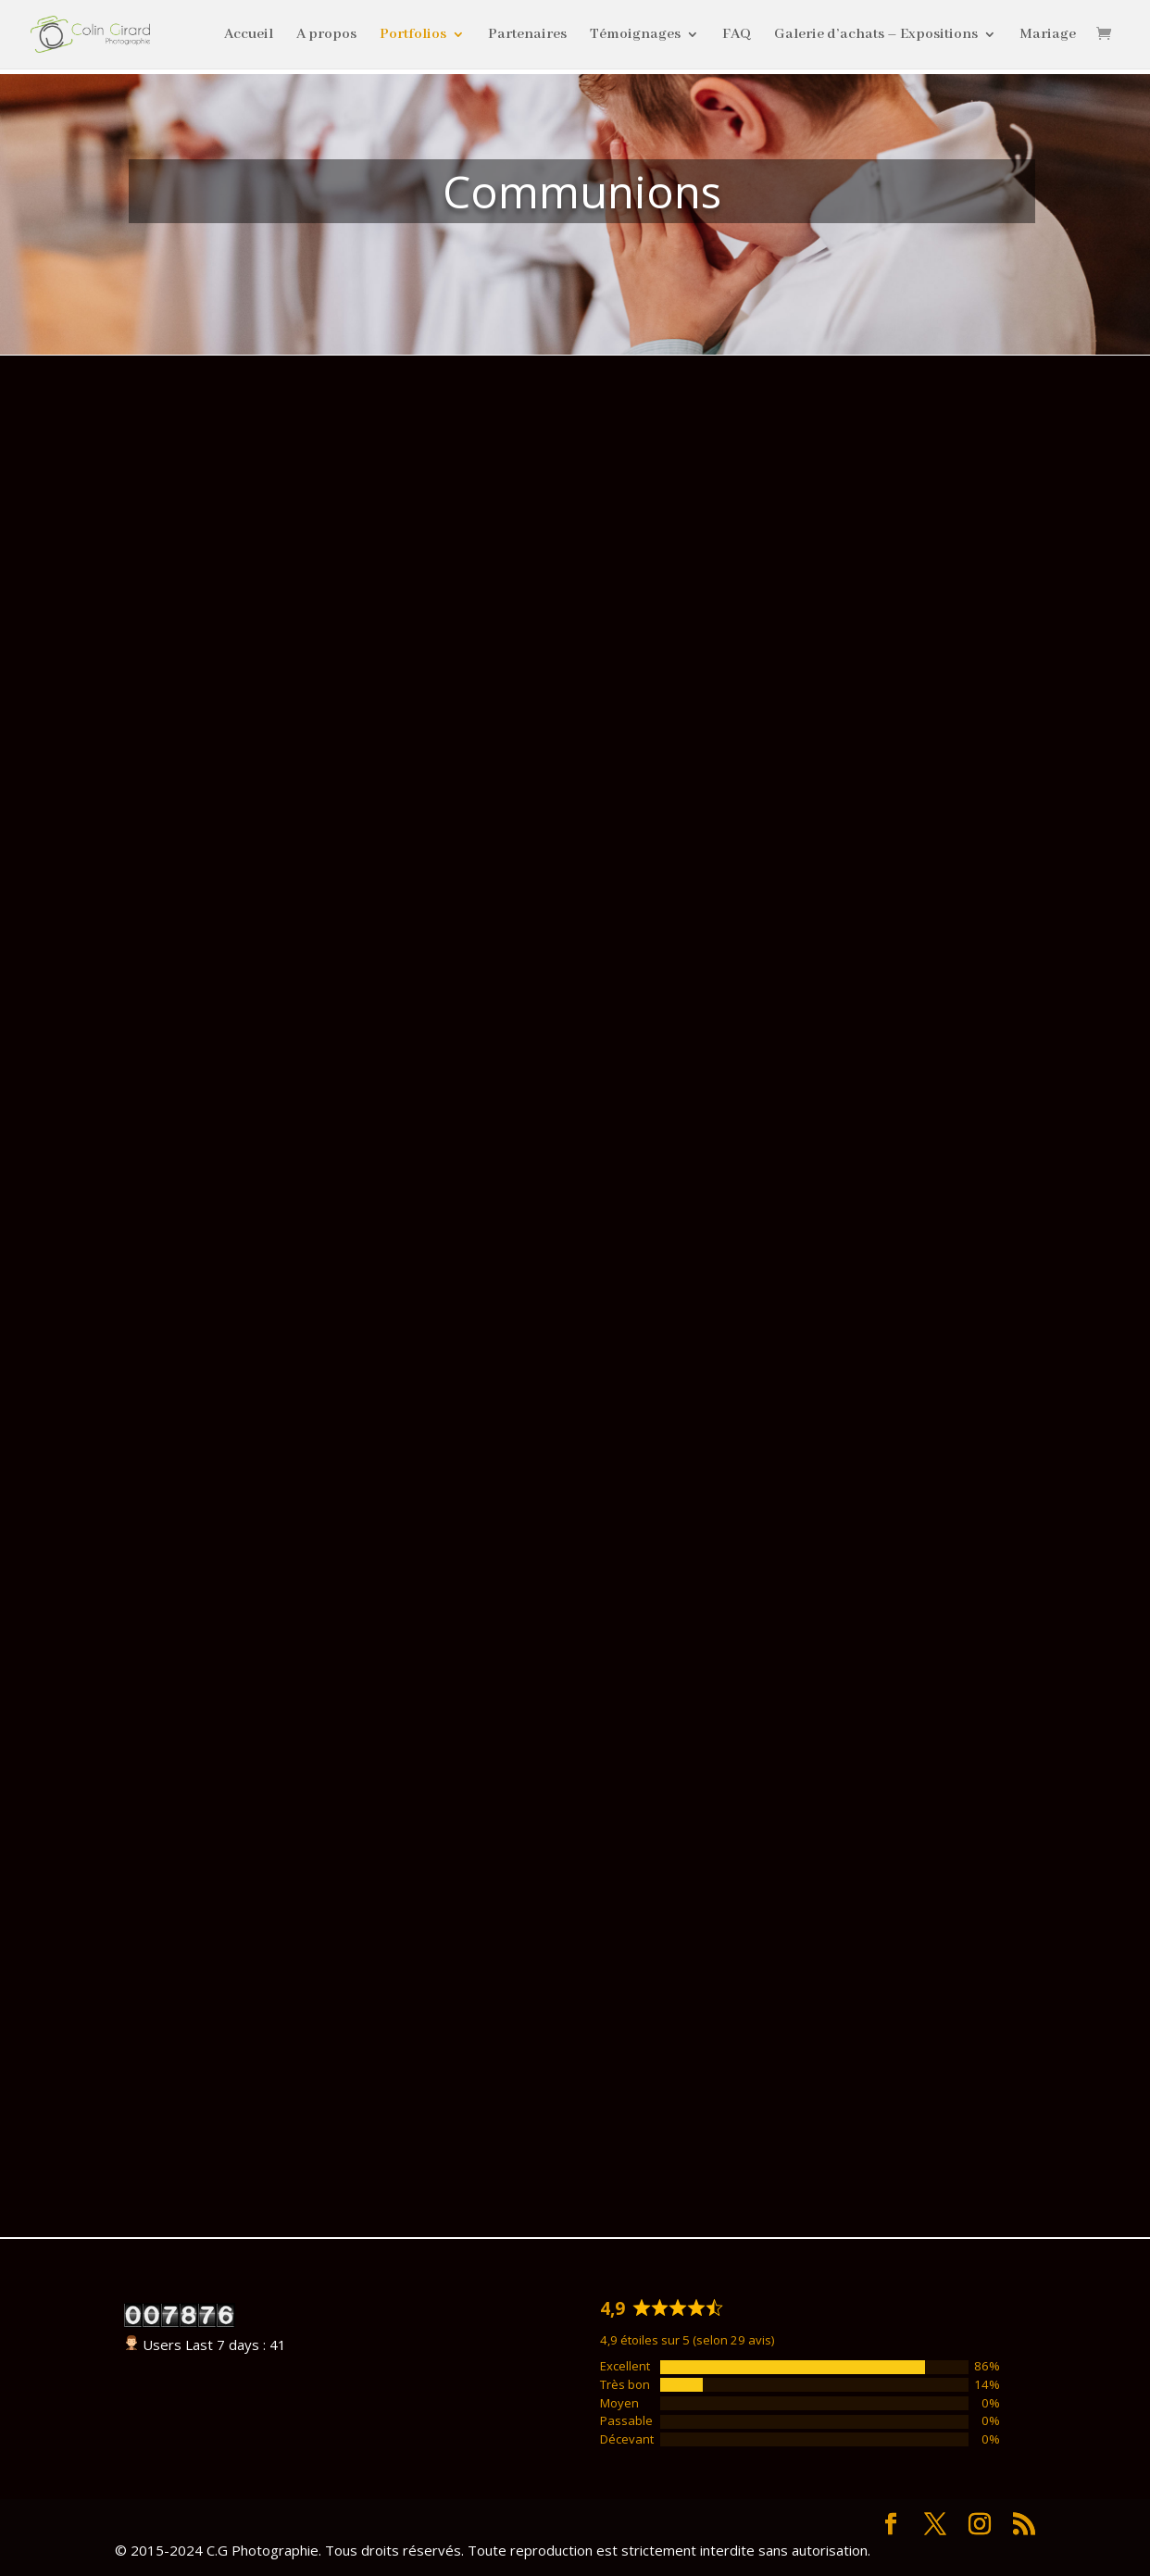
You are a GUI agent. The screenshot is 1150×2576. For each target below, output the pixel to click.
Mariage (1047, 36)
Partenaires (527, 36)
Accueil (248, 36)
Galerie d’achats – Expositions (876, 36)
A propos (326, 36)
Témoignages (635, 36)
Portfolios (413, 36)
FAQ (736, 36)
